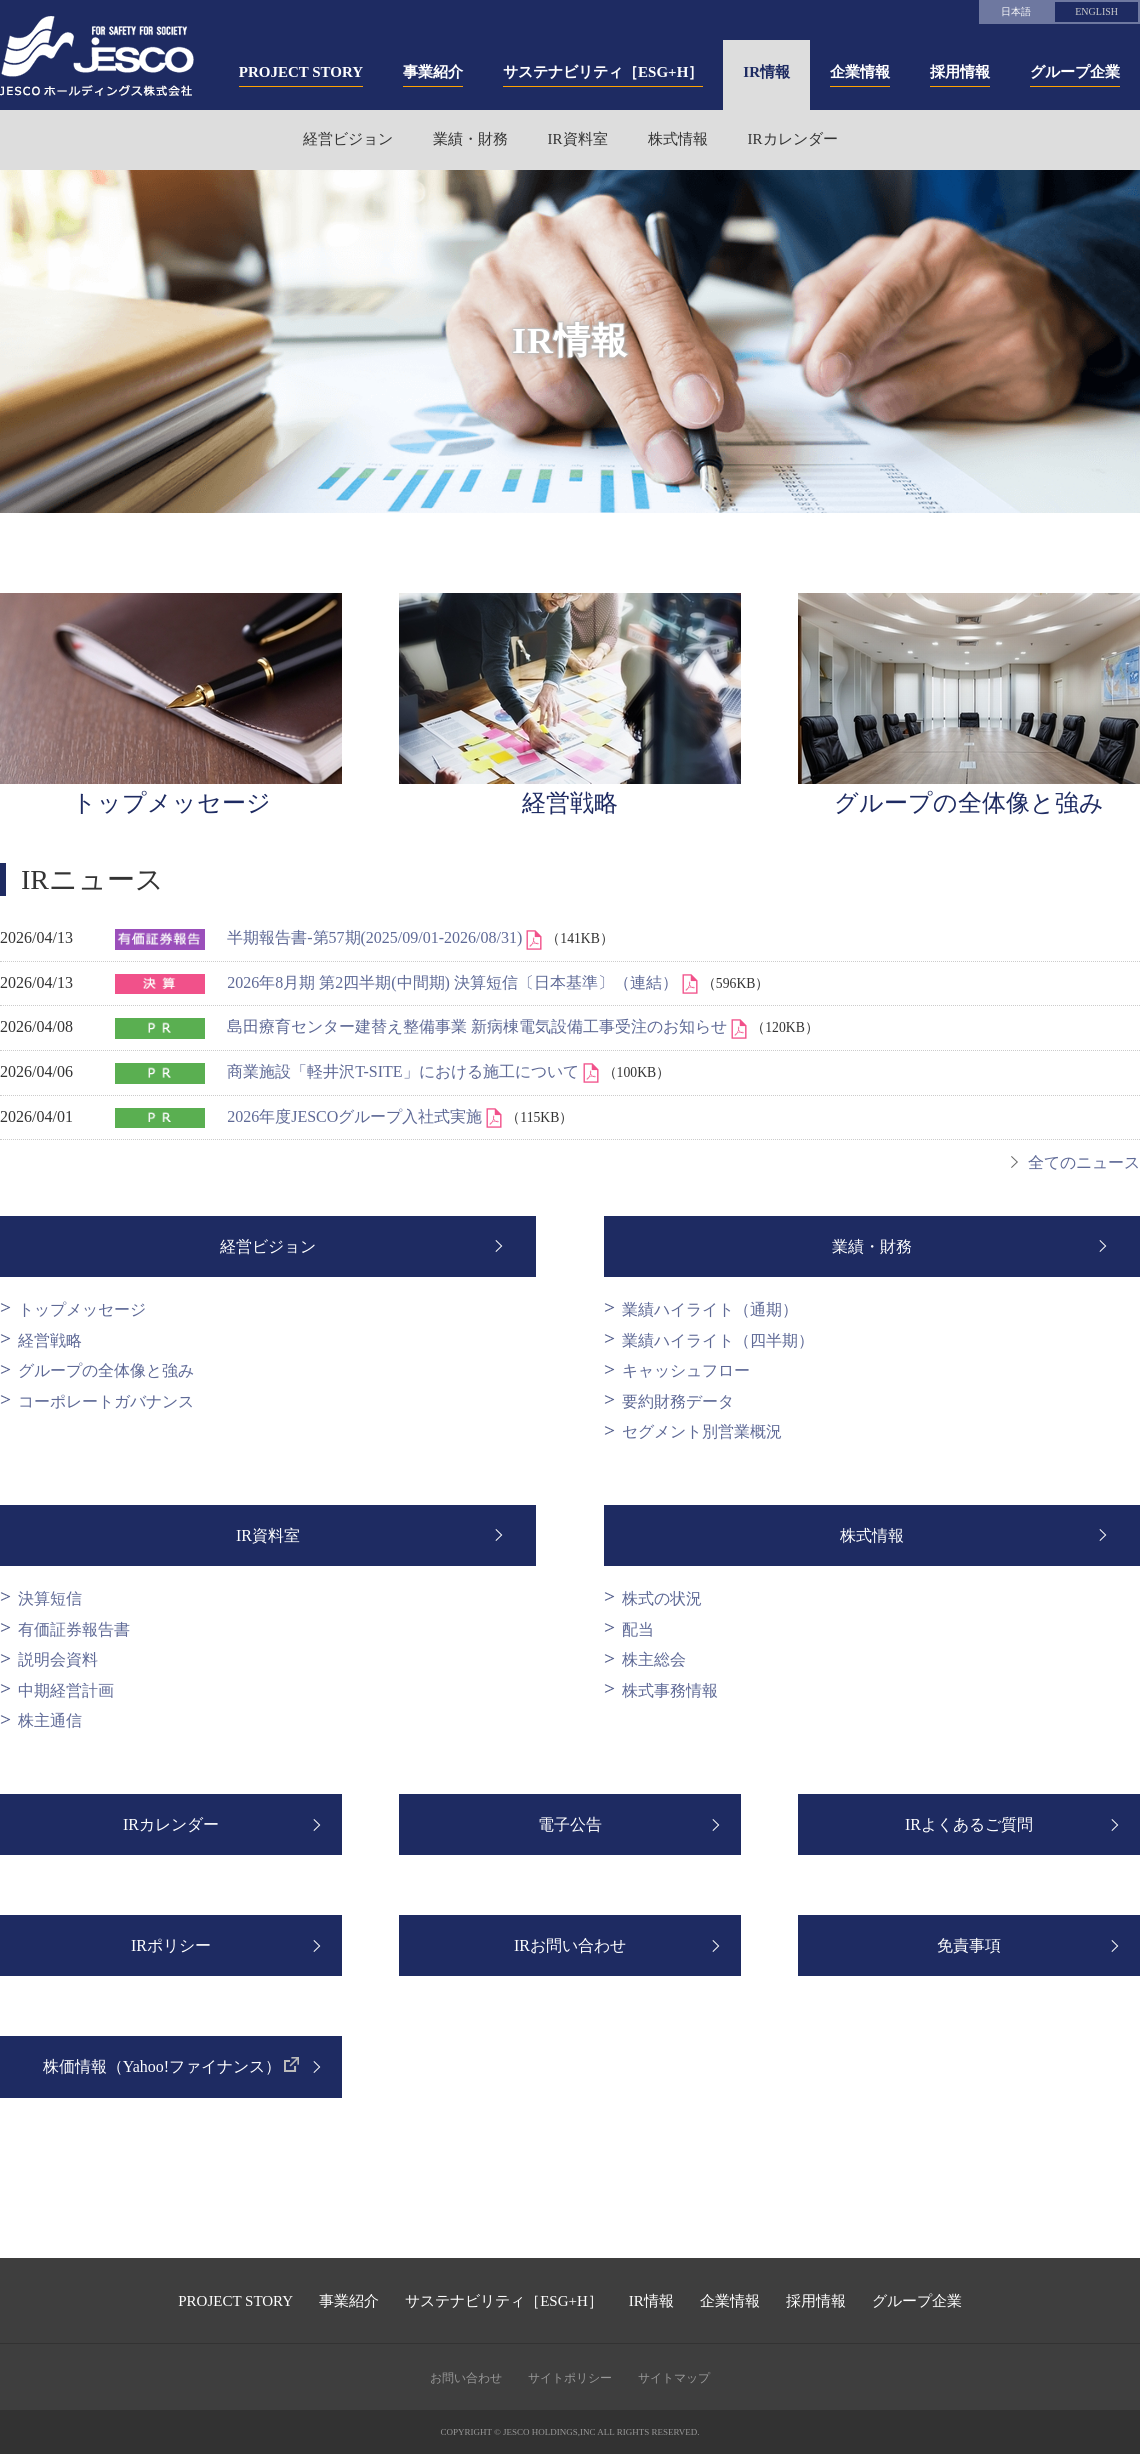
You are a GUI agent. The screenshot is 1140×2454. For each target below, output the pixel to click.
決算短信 (50, 1598)
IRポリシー (171, 1945)
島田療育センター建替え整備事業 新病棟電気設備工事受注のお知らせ (479, 1026)
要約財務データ (678, 1401)
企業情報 (730, 2301)
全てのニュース (1084, 1162)
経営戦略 (50, 1340)
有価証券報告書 (74, 1629)
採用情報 (816, 2301)
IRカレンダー (793, 139)
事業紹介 (349, 2301)
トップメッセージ (82, 1309)
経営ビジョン (348, 139)
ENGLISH (1096, 11)
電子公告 (570, 1824)
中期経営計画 (66, 1690)
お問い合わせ (466, 2378)
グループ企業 (917, 2301)
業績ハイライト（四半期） (718, 1340)
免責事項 (969, 1945)
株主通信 (50, 1720)
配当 (638, 1629)
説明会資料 (58, 1659)
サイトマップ (674, 2378)
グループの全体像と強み (106, 1370)
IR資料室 (578, 139)
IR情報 (651, 2301)
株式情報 (678, 139)
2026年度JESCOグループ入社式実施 (356, 1116)
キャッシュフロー (686, 1370)
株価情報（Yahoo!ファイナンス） (162, 2066)
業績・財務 (470, 139)
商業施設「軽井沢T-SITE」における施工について (404, 1071)
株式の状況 (662, 1598)
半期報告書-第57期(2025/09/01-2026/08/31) (376, 937)
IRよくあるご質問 (969, 1824)
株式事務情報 (670, 1690)
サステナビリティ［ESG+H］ (504, 2301)
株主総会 (654, 1659)
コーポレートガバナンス (106, 1401)
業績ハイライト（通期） (710, 1309)
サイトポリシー (570, 2378)
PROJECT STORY (235, 2301)
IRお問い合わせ (570, 1945)
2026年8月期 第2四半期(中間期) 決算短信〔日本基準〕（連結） (454, 982)
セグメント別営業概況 (702, 1431)
